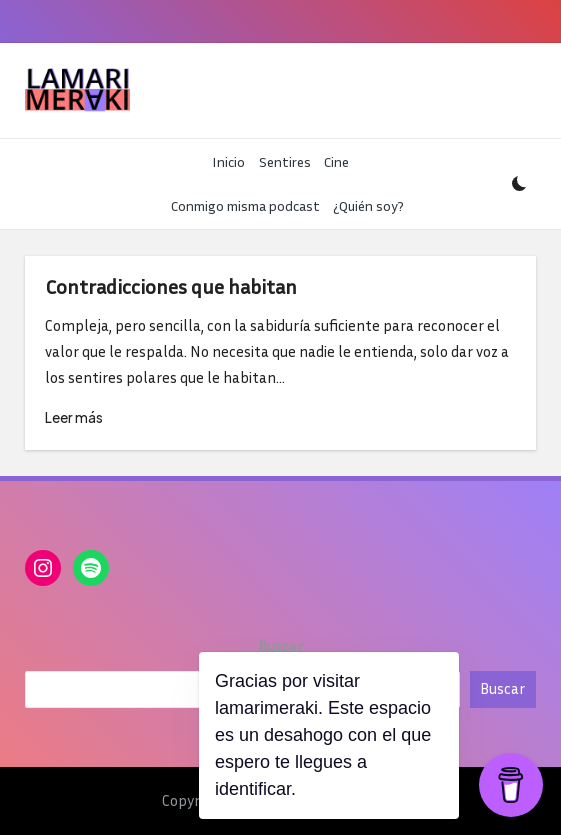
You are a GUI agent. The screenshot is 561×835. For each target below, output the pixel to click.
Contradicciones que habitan (171, 286)
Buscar (280, 646)
